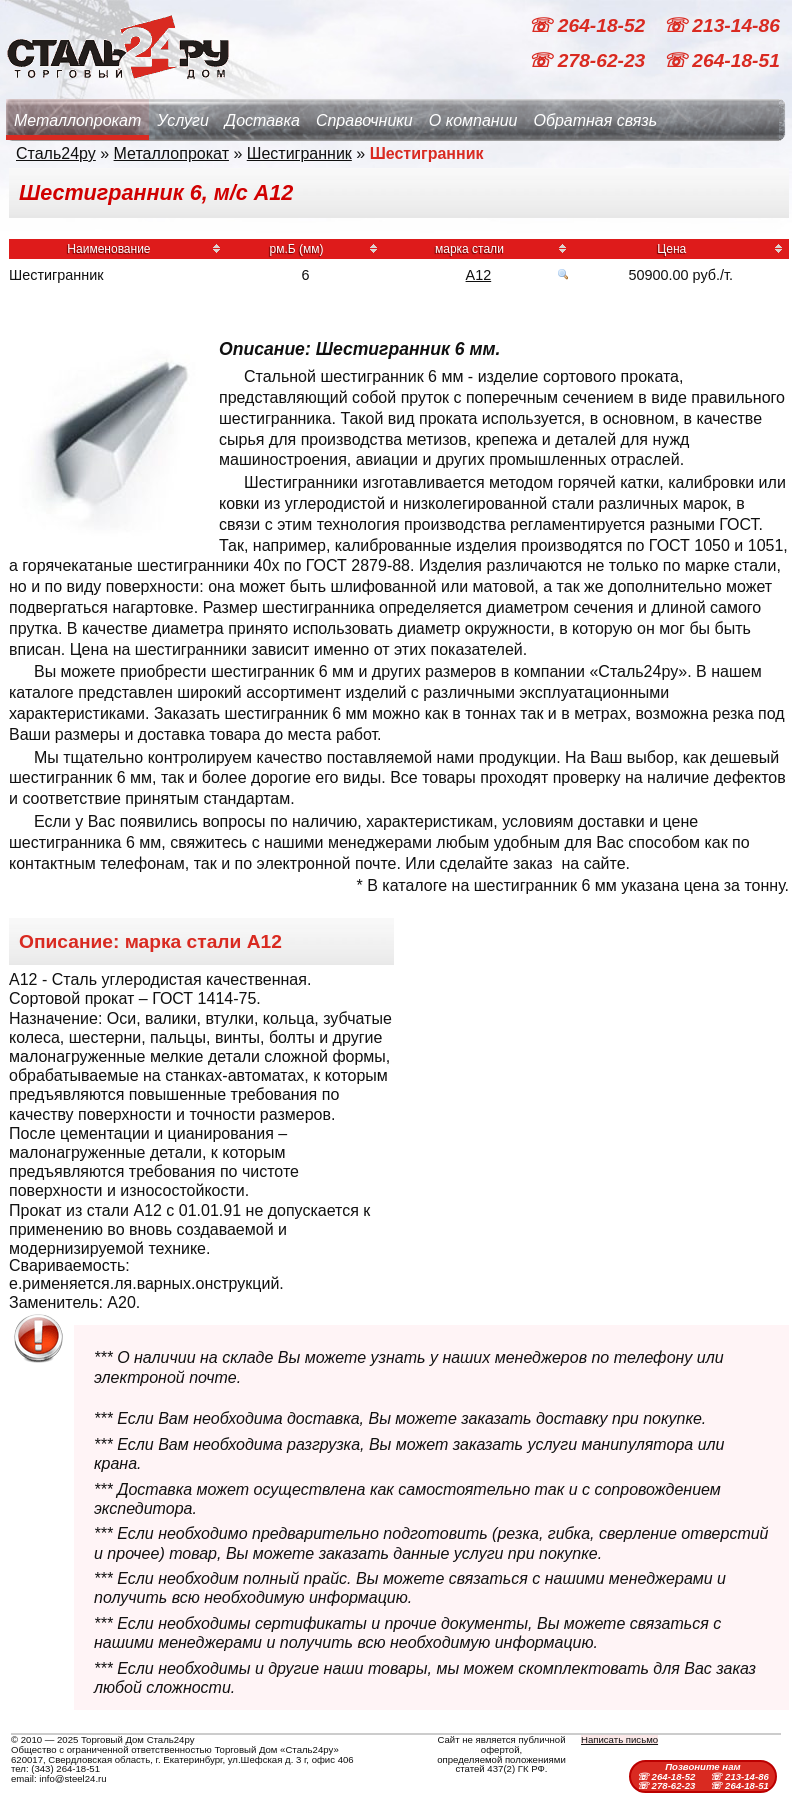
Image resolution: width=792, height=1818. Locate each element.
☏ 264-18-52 (589, 25)
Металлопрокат (77, 120)
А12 (479, 275)
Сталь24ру (56, 153)
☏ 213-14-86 (721, 25)
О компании (473, 120)
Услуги (183, 120)
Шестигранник (299, 153)
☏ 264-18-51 (721, 60)
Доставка (262, 120)
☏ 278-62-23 (589, 60)
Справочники (364, 120)
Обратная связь (595, 120)
